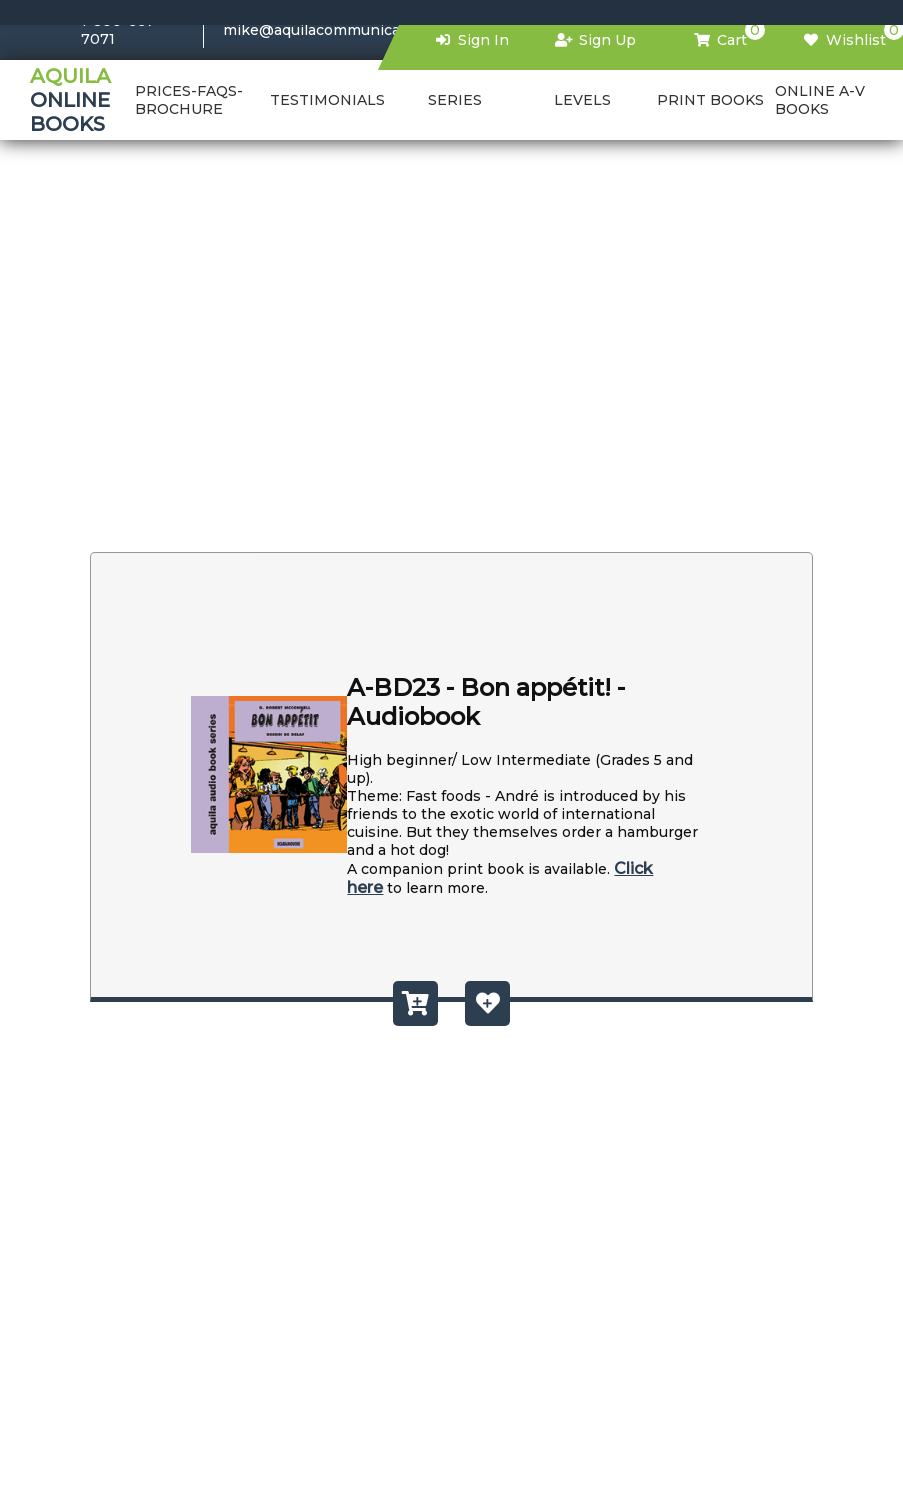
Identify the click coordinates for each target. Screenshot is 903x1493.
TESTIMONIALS (327, 100)
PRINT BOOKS (710, 100)
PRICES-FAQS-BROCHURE (189, 100)
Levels (582, 100)
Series (455, 100)
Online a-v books (820, 100)
